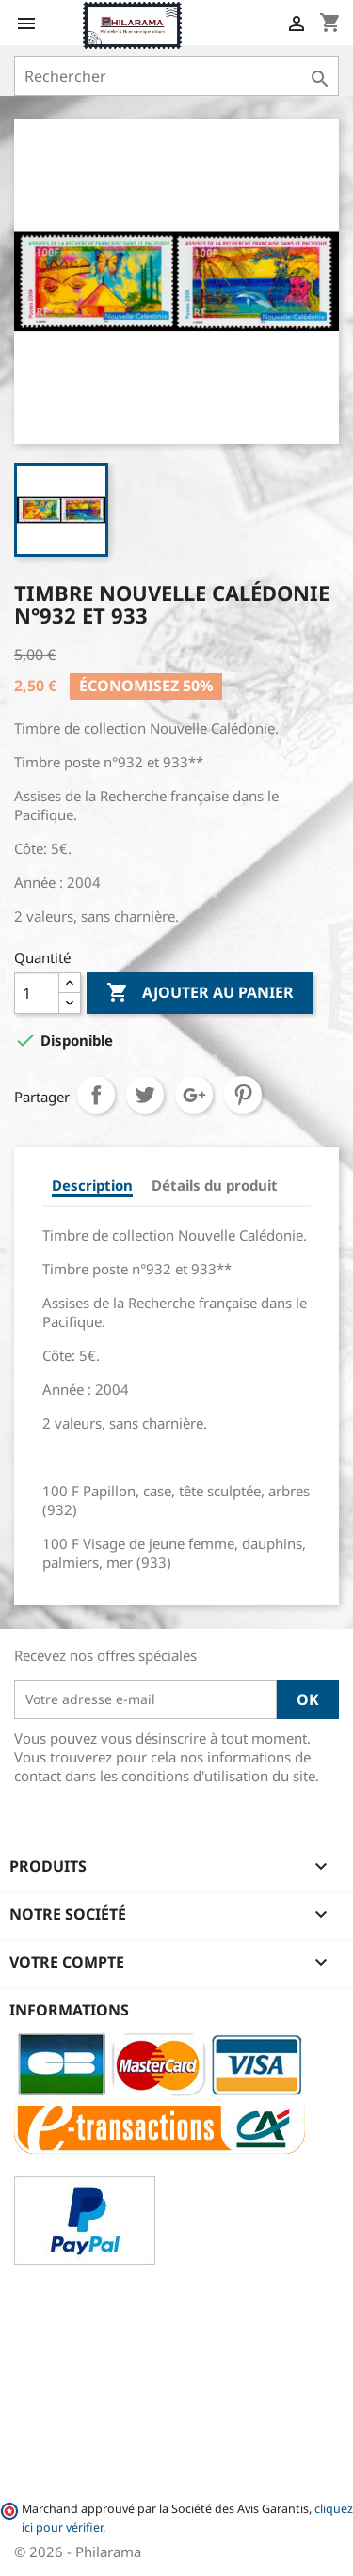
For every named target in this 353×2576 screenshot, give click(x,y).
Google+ (194, 1095)
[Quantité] (36, 993)
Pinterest (243, 1095)
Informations (69, 2009)
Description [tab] (92, 1185)
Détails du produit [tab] (215, 1185)
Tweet (145, 1095)
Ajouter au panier (200, 993)
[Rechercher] (176, 76)
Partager (96, 1095)
